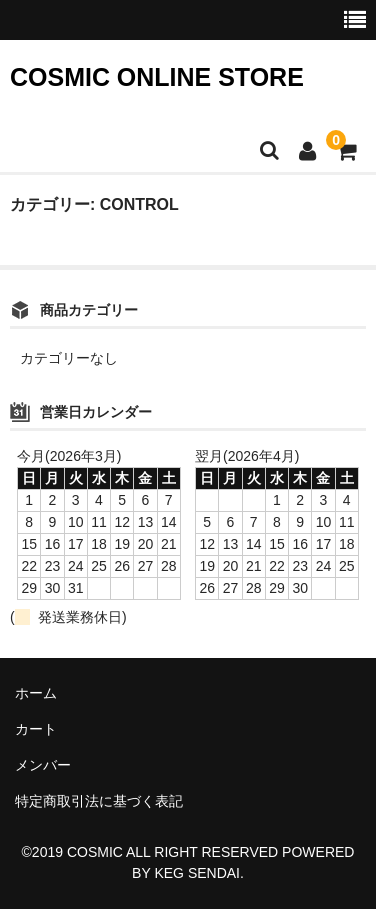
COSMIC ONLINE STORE (157, 77)
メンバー (43, 765)
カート (36, 729)
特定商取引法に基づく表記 (99, 801)
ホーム (36, 693)
